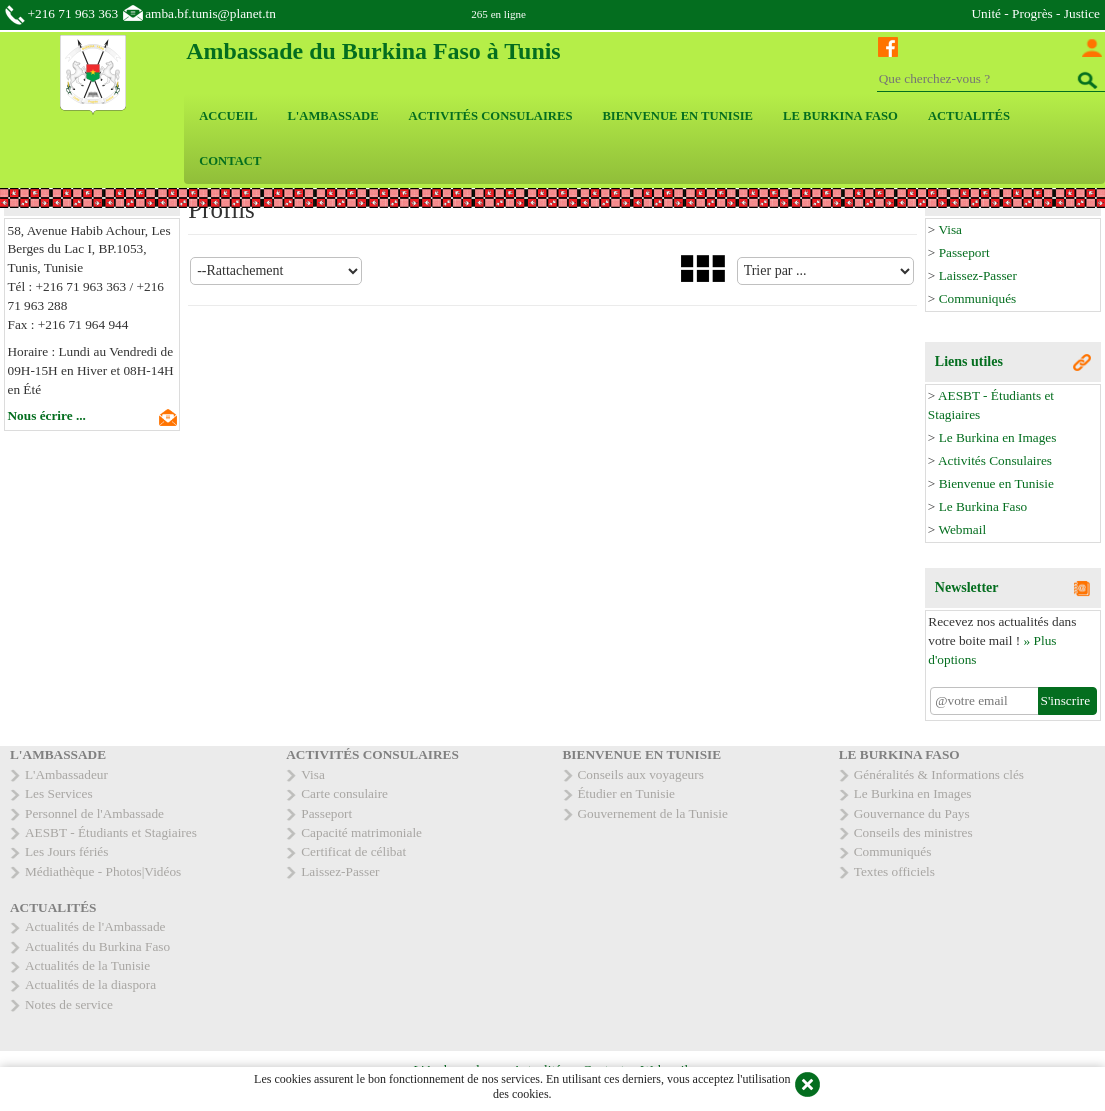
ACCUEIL (228, 116)
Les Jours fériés (66, 851)
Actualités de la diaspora (90, 984)
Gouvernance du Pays (912, 813)
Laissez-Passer (978, 275)
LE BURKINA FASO (840, 116)
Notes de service (69, 1004)
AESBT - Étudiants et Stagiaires (111, 832)
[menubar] (644, 139)
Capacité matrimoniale (361, 832)
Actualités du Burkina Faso (97, 946)
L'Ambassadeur (66, 774)
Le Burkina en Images (998, 437)
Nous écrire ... (47, 415)
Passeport (964, 252)
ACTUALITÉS (969, 116)
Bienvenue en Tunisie (996, 483)
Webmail (962, 529)
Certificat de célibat (353, 851)
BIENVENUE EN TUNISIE (677, 116)
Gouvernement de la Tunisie (653, 813)
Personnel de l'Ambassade (94, 813)
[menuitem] (228, 116)
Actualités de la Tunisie (87, 965)
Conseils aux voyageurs (641, 774)
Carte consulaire (344, 793)
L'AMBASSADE (332, 116)
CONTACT (230, 161)
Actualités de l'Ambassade (95, 926)
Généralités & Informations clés (939, 774)
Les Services (59, 793)
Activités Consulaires (995, 460)
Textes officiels (894, 871)
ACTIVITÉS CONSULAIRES (491, 116)
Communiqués (978, 298)
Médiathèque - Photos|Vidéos (103, 871)
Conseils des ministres (913, 832)
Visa (950, 229)
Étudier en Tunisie (627, 793)
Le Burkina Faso (983, 506)
